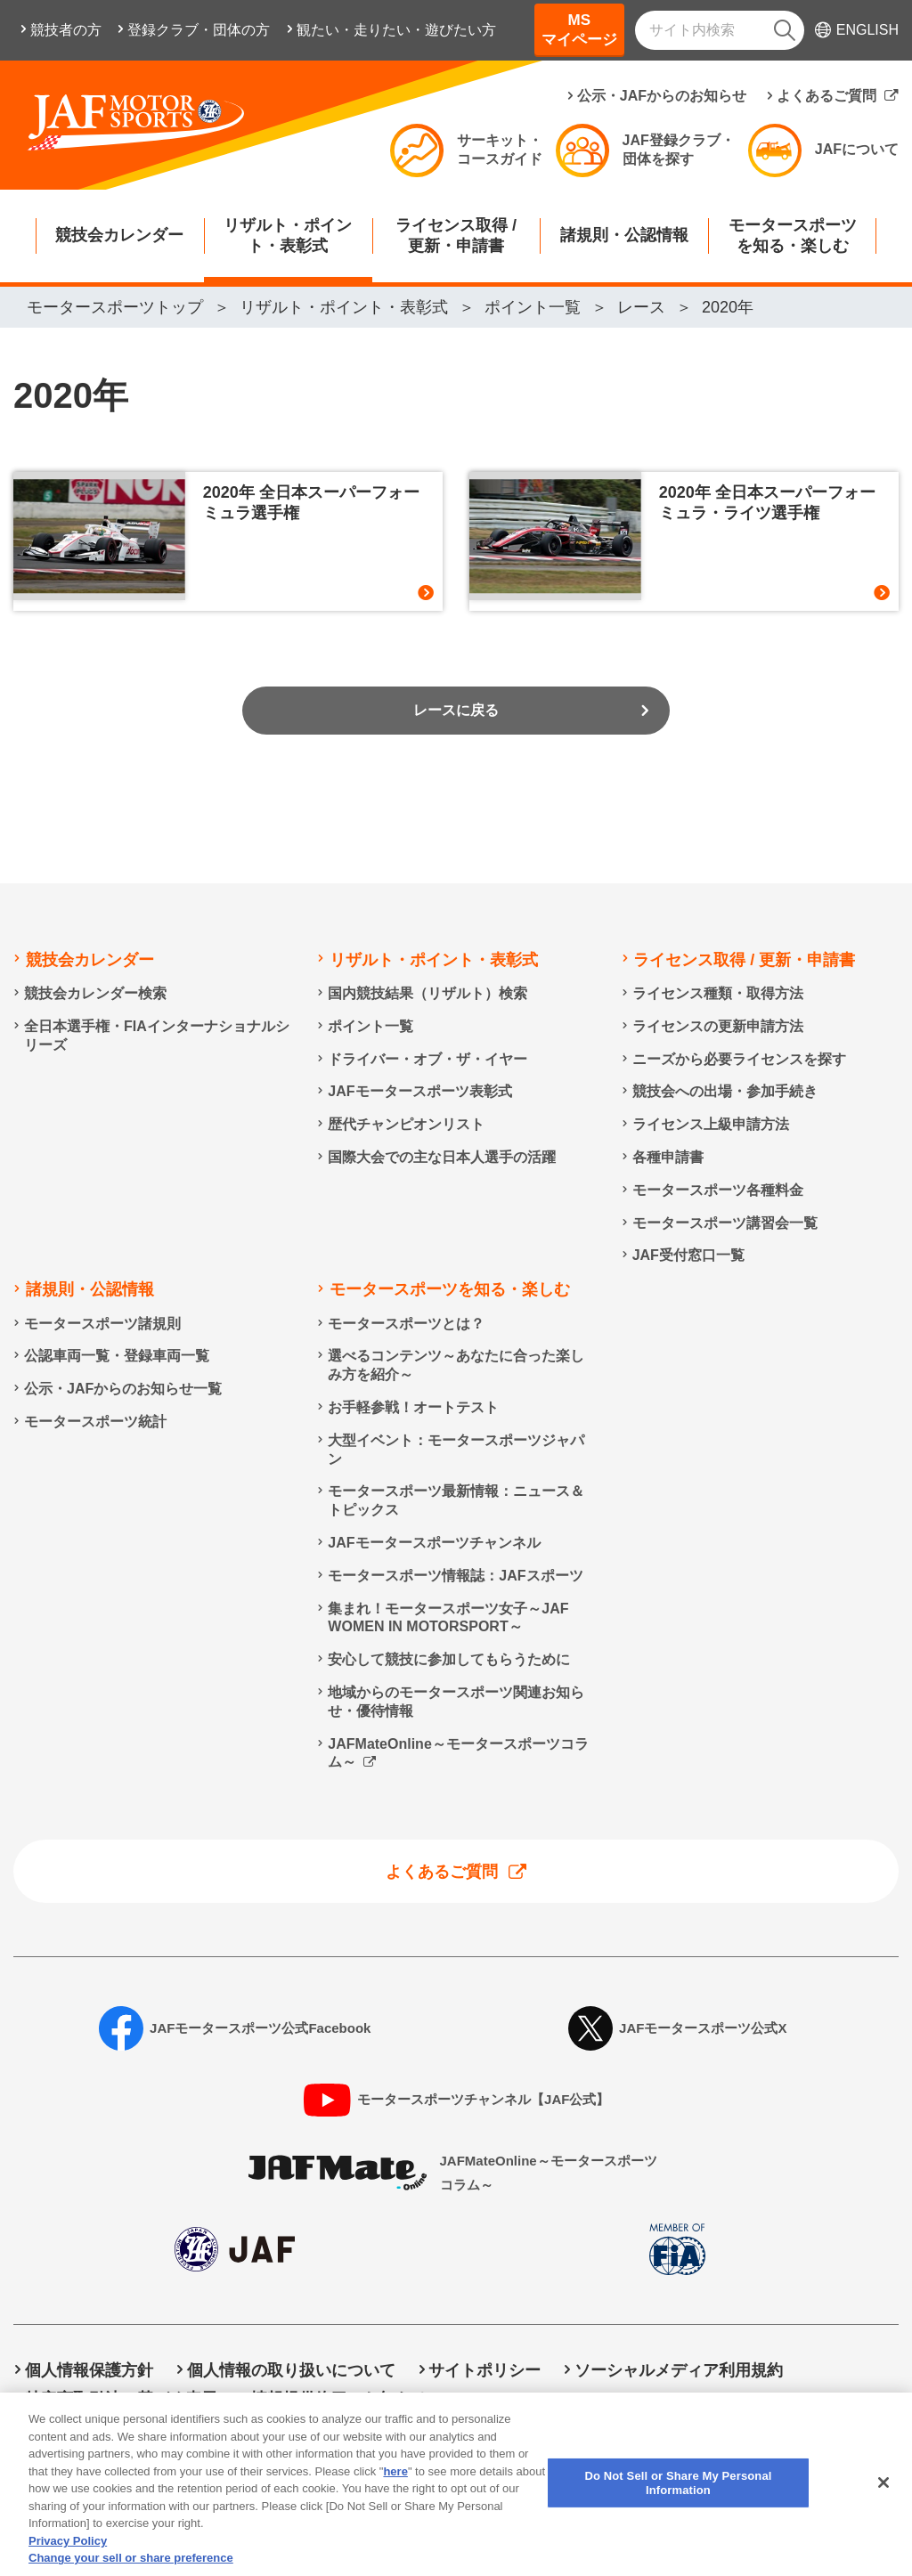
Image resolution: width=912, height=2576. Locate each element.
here (395, 2484)
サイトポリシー (484, 2370)
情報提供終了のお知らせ (339, 2399)
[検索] (784, 30)
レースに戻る (456, 729)
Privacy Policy (67, 2554)
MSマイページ (579, 30)
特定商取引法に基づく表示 (121, 2399)
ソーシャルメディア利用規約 (678, 2370)
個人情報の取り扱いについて (291, 2370)
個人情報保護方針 (89, 2370)
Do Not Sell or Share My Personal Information (633, 2399)
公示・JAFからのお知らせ (661, 95)
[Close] (883, 2496)
